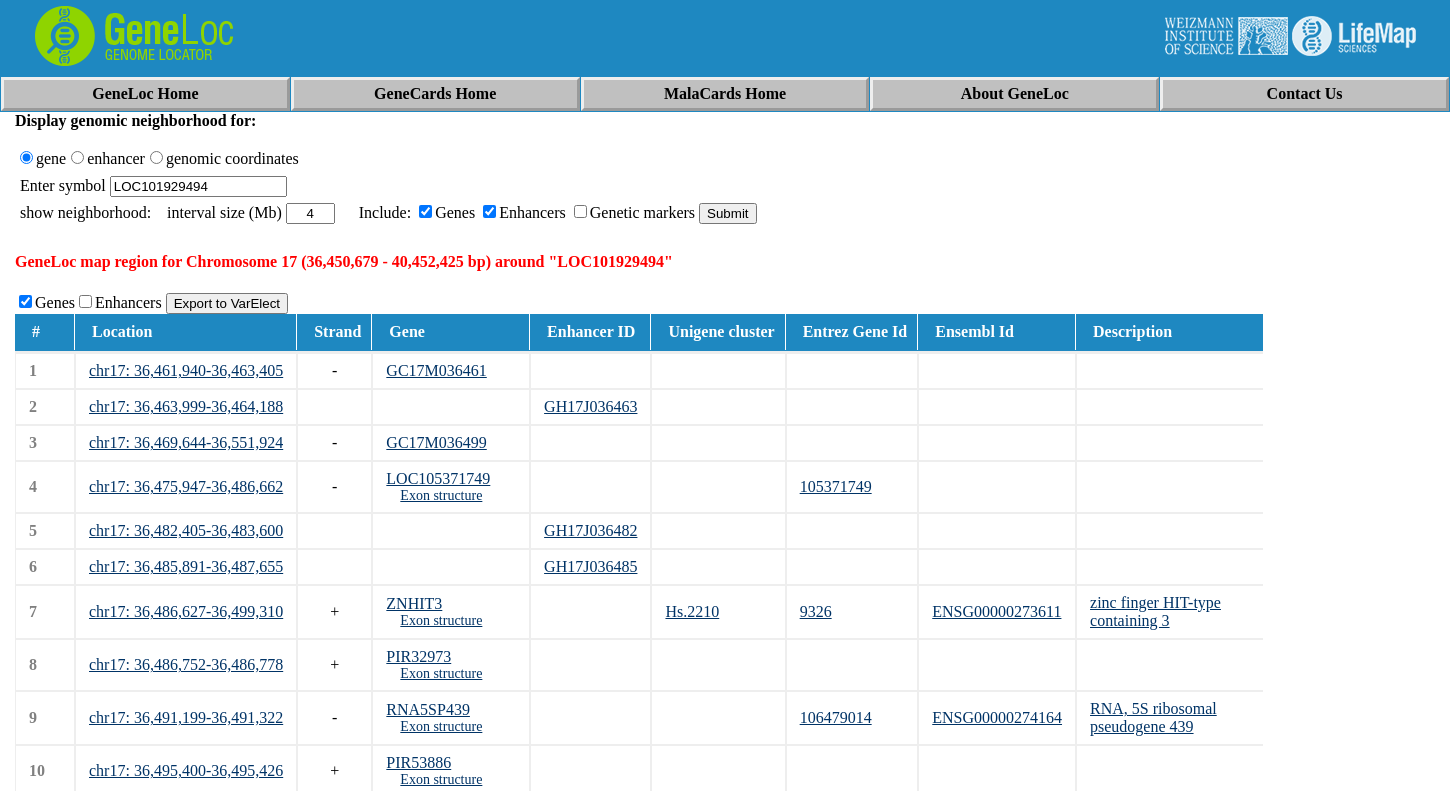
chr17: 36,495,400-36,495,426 (186, 770)
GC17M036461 (436, 370)
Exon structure (441, 495)
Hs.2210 (692, 611)
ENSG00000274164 (997, 717)
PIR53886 (418, 762)
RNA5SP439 (428, 709)
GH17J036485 (590, 566)
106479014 (836, 717)
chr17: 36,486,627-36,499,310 (186, 611)
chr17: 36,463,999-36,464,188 (186, 406)
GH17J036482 (590, 530)
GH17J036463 (590, 406)
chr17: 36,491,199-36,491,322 (186, 717)
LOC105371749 (438, 478)
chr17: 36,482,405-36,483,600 (186, 530)
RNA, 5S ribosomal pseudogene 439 (1153, 717)
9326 (816, 611)
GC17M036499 (436, 442)
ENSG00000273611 (996, 611)
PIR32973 (418, 656)
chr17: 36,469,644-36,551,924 (186, 442)
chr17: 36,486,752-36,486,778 (186, 664)
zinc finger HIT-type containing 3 (1155, 611)
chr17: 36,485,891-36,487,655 (186, 566)
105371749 (836, 486)
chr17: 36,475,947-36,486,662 (186, 486)
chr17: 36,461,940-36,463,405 (186, 370)
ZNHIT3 (414, 603)
